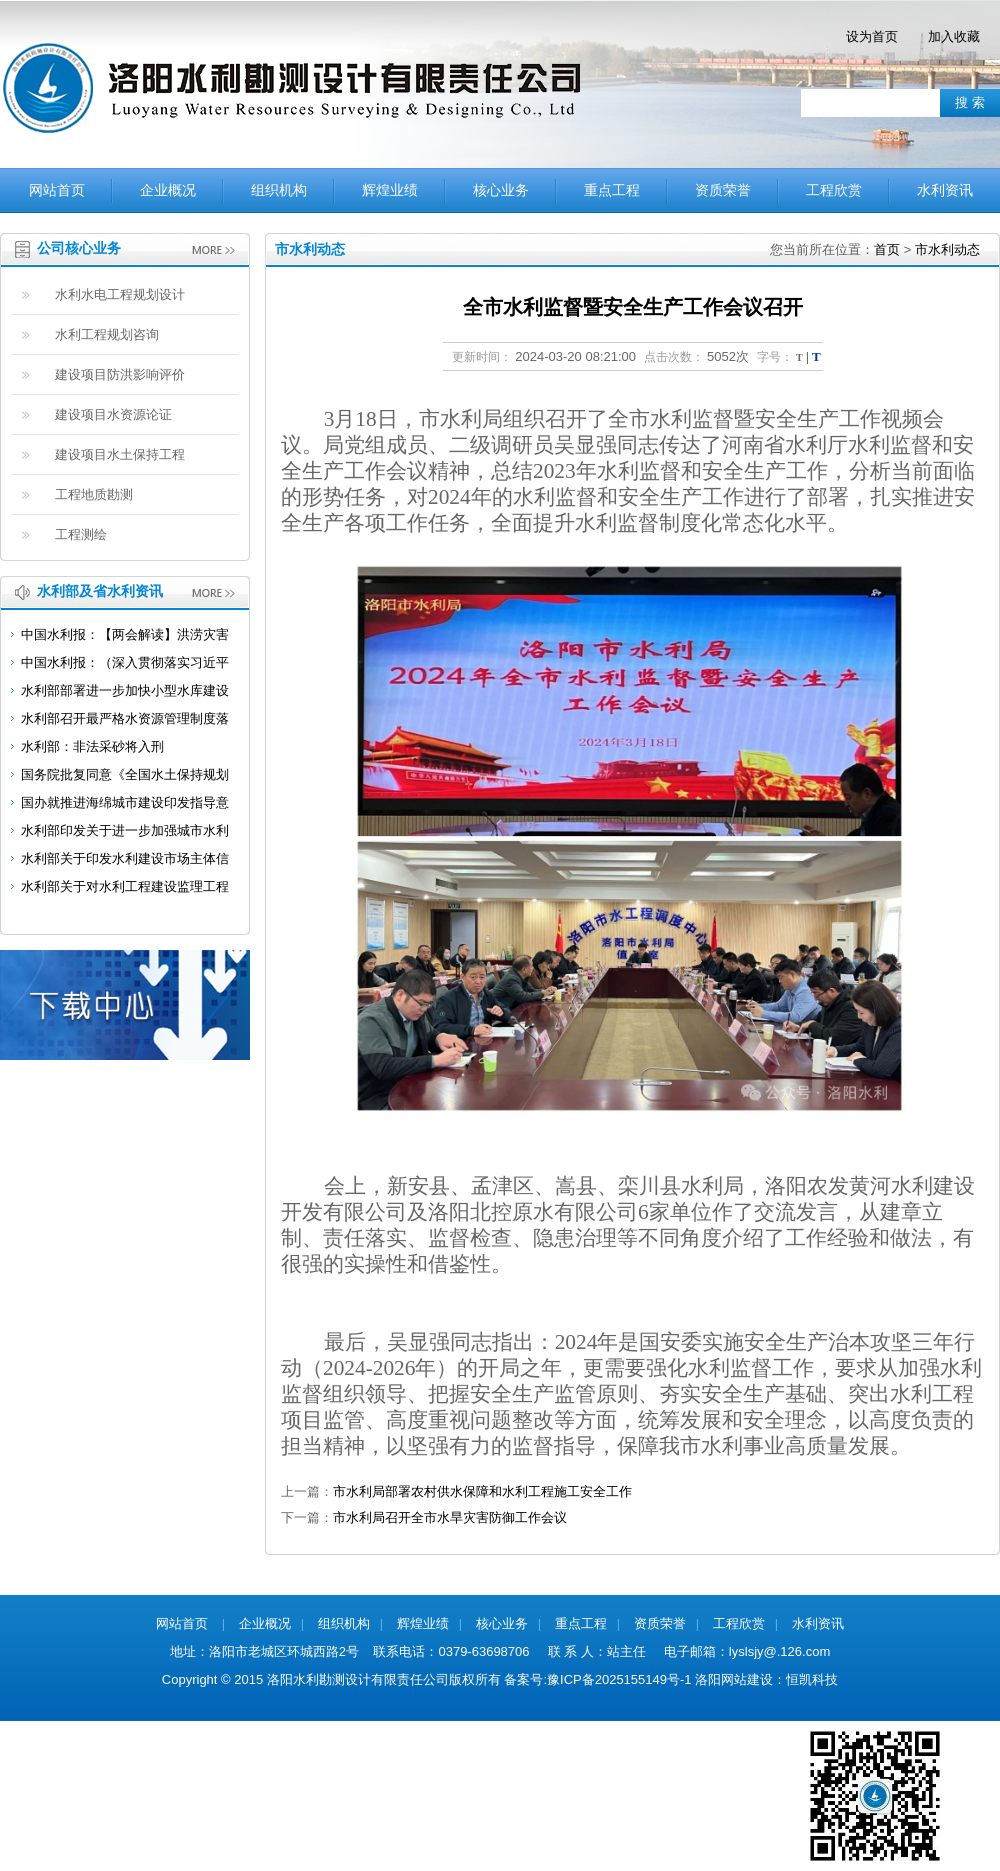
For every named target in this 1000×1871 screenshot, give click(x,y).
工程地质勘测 (94, 494)
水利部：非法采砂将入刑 (92, 746)
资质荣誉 (723, 190)
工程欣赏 (834, 190)
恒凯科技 (812, 1679)
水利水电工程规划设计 (120, 294)
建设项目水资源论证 (113, 414)
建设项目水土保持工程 (120, 454)
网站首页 (57, 190)
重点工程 (612, 190)
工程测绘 (81, 534)
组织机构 (279, 190)
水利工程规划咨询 (107, 334)
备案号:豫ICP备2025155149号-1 (597, 1679)
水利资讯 (945, 190)
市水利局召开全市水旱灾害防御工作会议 (450, 1517)
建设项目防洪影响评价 (120, 374)
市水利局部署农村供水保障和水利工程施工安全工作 (482, 1491)
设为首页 (872, 36)
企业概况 (168, 190)
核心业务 (501, 190)
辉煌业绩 (390, 190)
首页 (887, 249)
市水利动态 (947, 249)
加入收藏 (954, 36)
